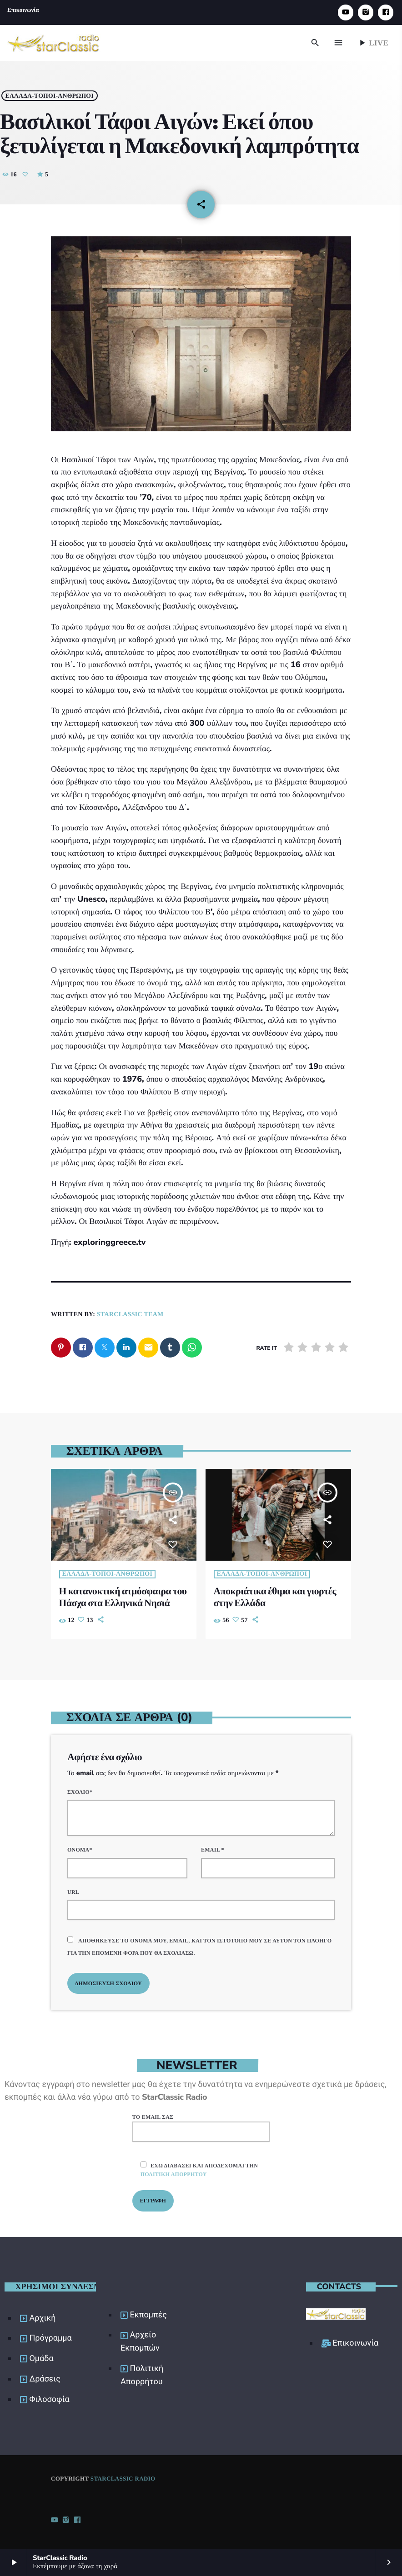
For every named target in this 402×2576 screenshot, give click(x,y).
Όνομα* (79, 1849)
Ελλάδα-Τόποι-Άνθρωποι (53, 93)
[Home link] (53, 43)
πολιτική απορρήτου (174, 2173)
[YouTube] (345, 12)
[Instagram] (365, 12)
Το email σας (201, 2127)
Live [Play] (372, 43)
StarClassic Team (130, 1313)
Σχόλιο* (79, 1790)
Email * (212, 1849)
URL (73, 1890)
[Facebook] (385, 12)
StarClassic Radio (123, 2477)
